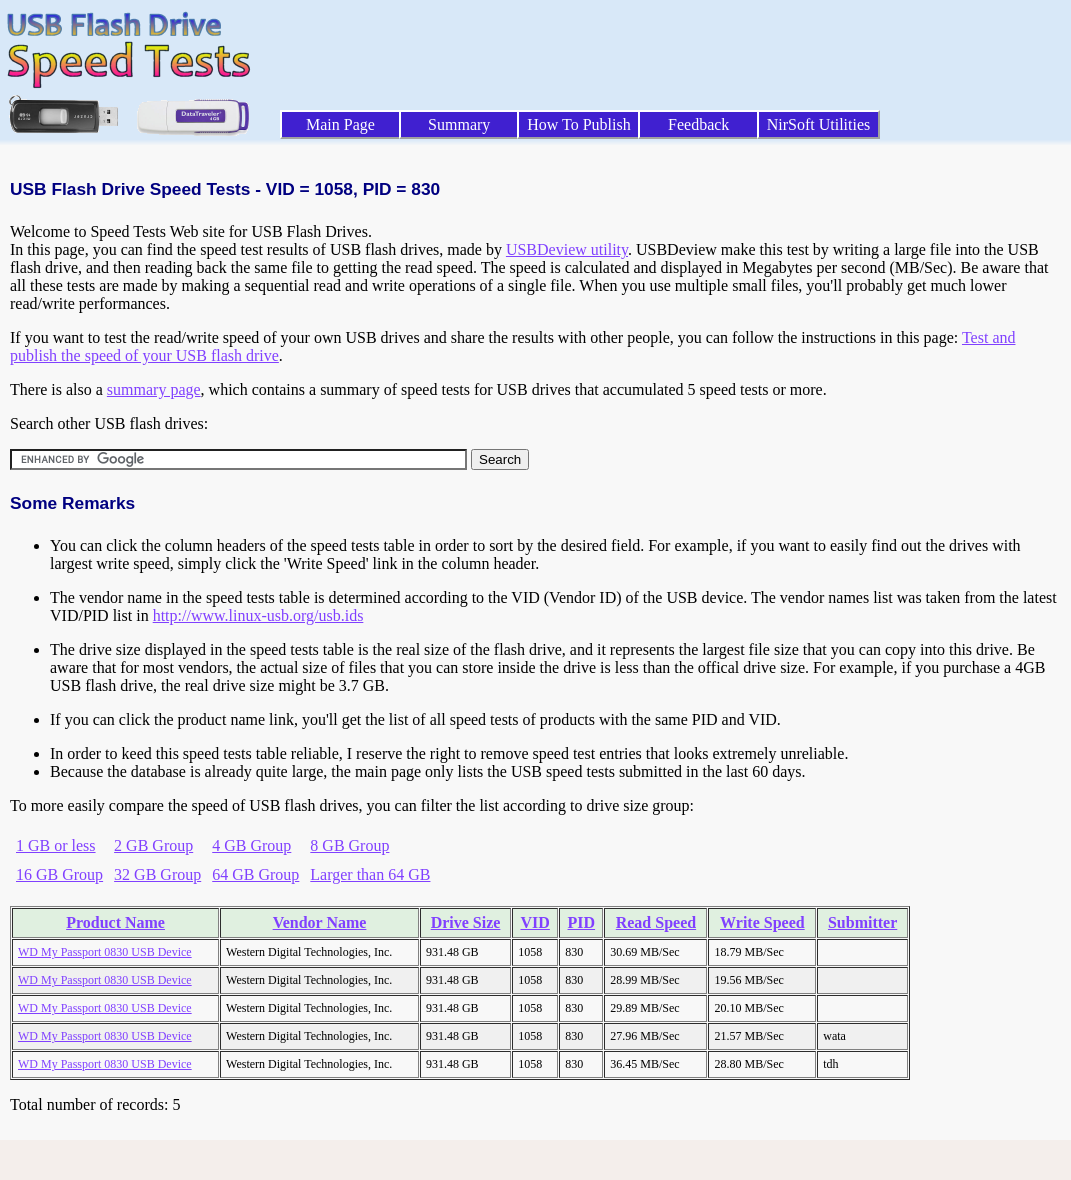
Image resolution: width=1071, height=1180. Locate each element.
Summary (459, 124)
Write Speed (762, 922)
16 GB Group (59, 874)
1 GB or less (56, 845)
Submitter (862, 922)
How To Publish (579, 124)
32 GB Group (157, 874)
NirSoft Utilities (819, 124)
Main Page (340, 124)
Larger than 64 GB (370, 874)
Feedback (698, 124)
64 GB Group (255, 874)
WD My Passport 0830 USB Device (105, 952)
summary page (154, 389)
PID (582, 922)
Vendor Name (320, 922)
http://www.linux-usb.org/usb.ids (258, 615)
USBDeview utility (567, 249)
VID (535, 922)
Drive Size (466, 922)
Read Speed (656, 922)
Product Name (115, 922)
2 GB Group (153, 845)
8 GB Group (349, 845)
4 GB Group (251, 845)
